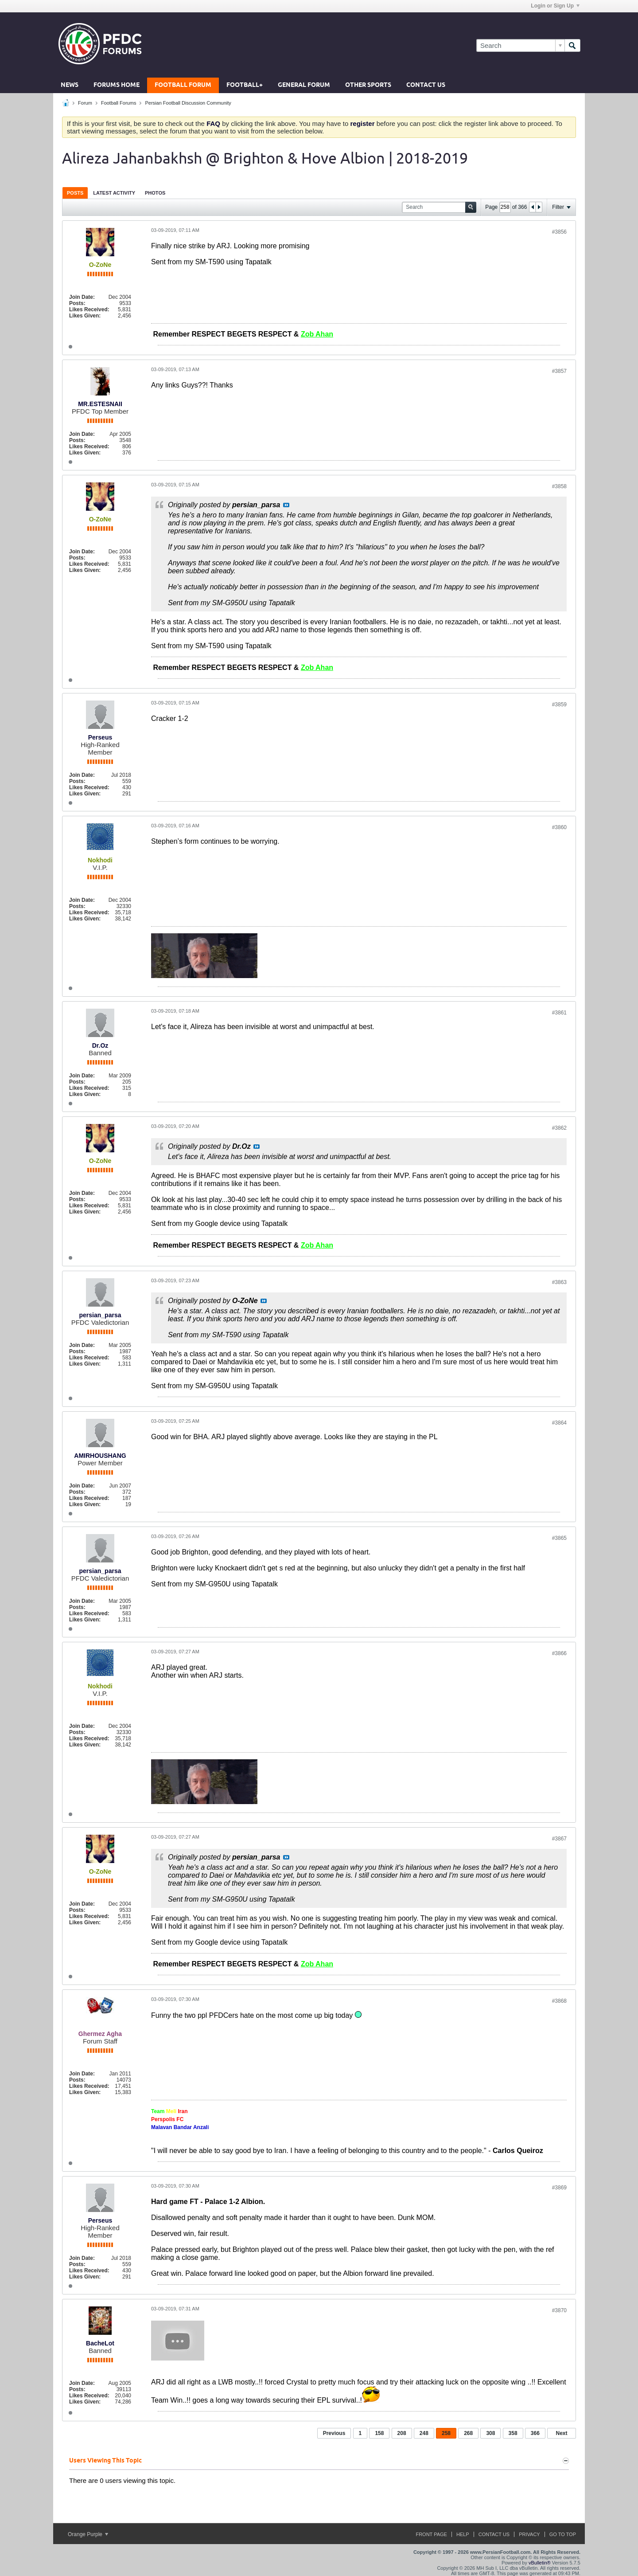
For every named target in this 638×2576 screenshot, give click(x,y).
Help (462, 2534)
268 (468, 2433)
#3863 (559, 1282)
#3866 (559, 1653)
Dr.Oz (100, 1045)
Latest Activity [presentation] (114, 193)
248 (424, 2433)
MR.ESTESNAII (100, 403)
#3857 (559, 371)
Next (561, 2433)
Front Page (431, 2534)
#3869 (559, 2188)
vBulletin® (540, 2562)
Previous (334, 2433)
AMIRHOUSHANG (100, 1455)
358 (513, 2433)
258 (446, 2433)
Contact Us (425, 85)
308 (490, 2433)
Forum (85, 103)
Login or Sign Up (555, 6)
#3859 (559, 704)
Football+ (244, 85)
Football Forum (183, 85)
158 (379, 2433)
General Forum (304, 85)
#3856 (559, 232)
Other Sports (368, 85)
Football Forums (118, 103)
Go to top (562, 2534)
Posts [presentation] (75, 193)
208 (401, 2433)
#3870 (559, 2310)
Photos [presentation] (155, 193)
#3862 (559, 1128)
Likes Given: (85, 316)
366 (535, 2433)
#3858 (559, 486)
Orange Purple (88, 2534)
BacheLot (100, 2343)
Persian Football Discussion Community (188, 103)
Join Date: (82, 297)
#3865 (559, 1538)
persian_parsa (100, 1315)
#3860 (559, 827)
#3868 (559, 2001)
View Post (286, 505)
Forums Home (116, 85)
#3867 (559, 1839)
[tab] (75, 193)
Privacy (529, 2534)
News (69, 85)
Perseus (100, 737)
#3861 (559, 1013)
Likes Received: (89, 309)
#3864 (559, 1423)
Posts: (77, 303)
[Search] (520, 45)
